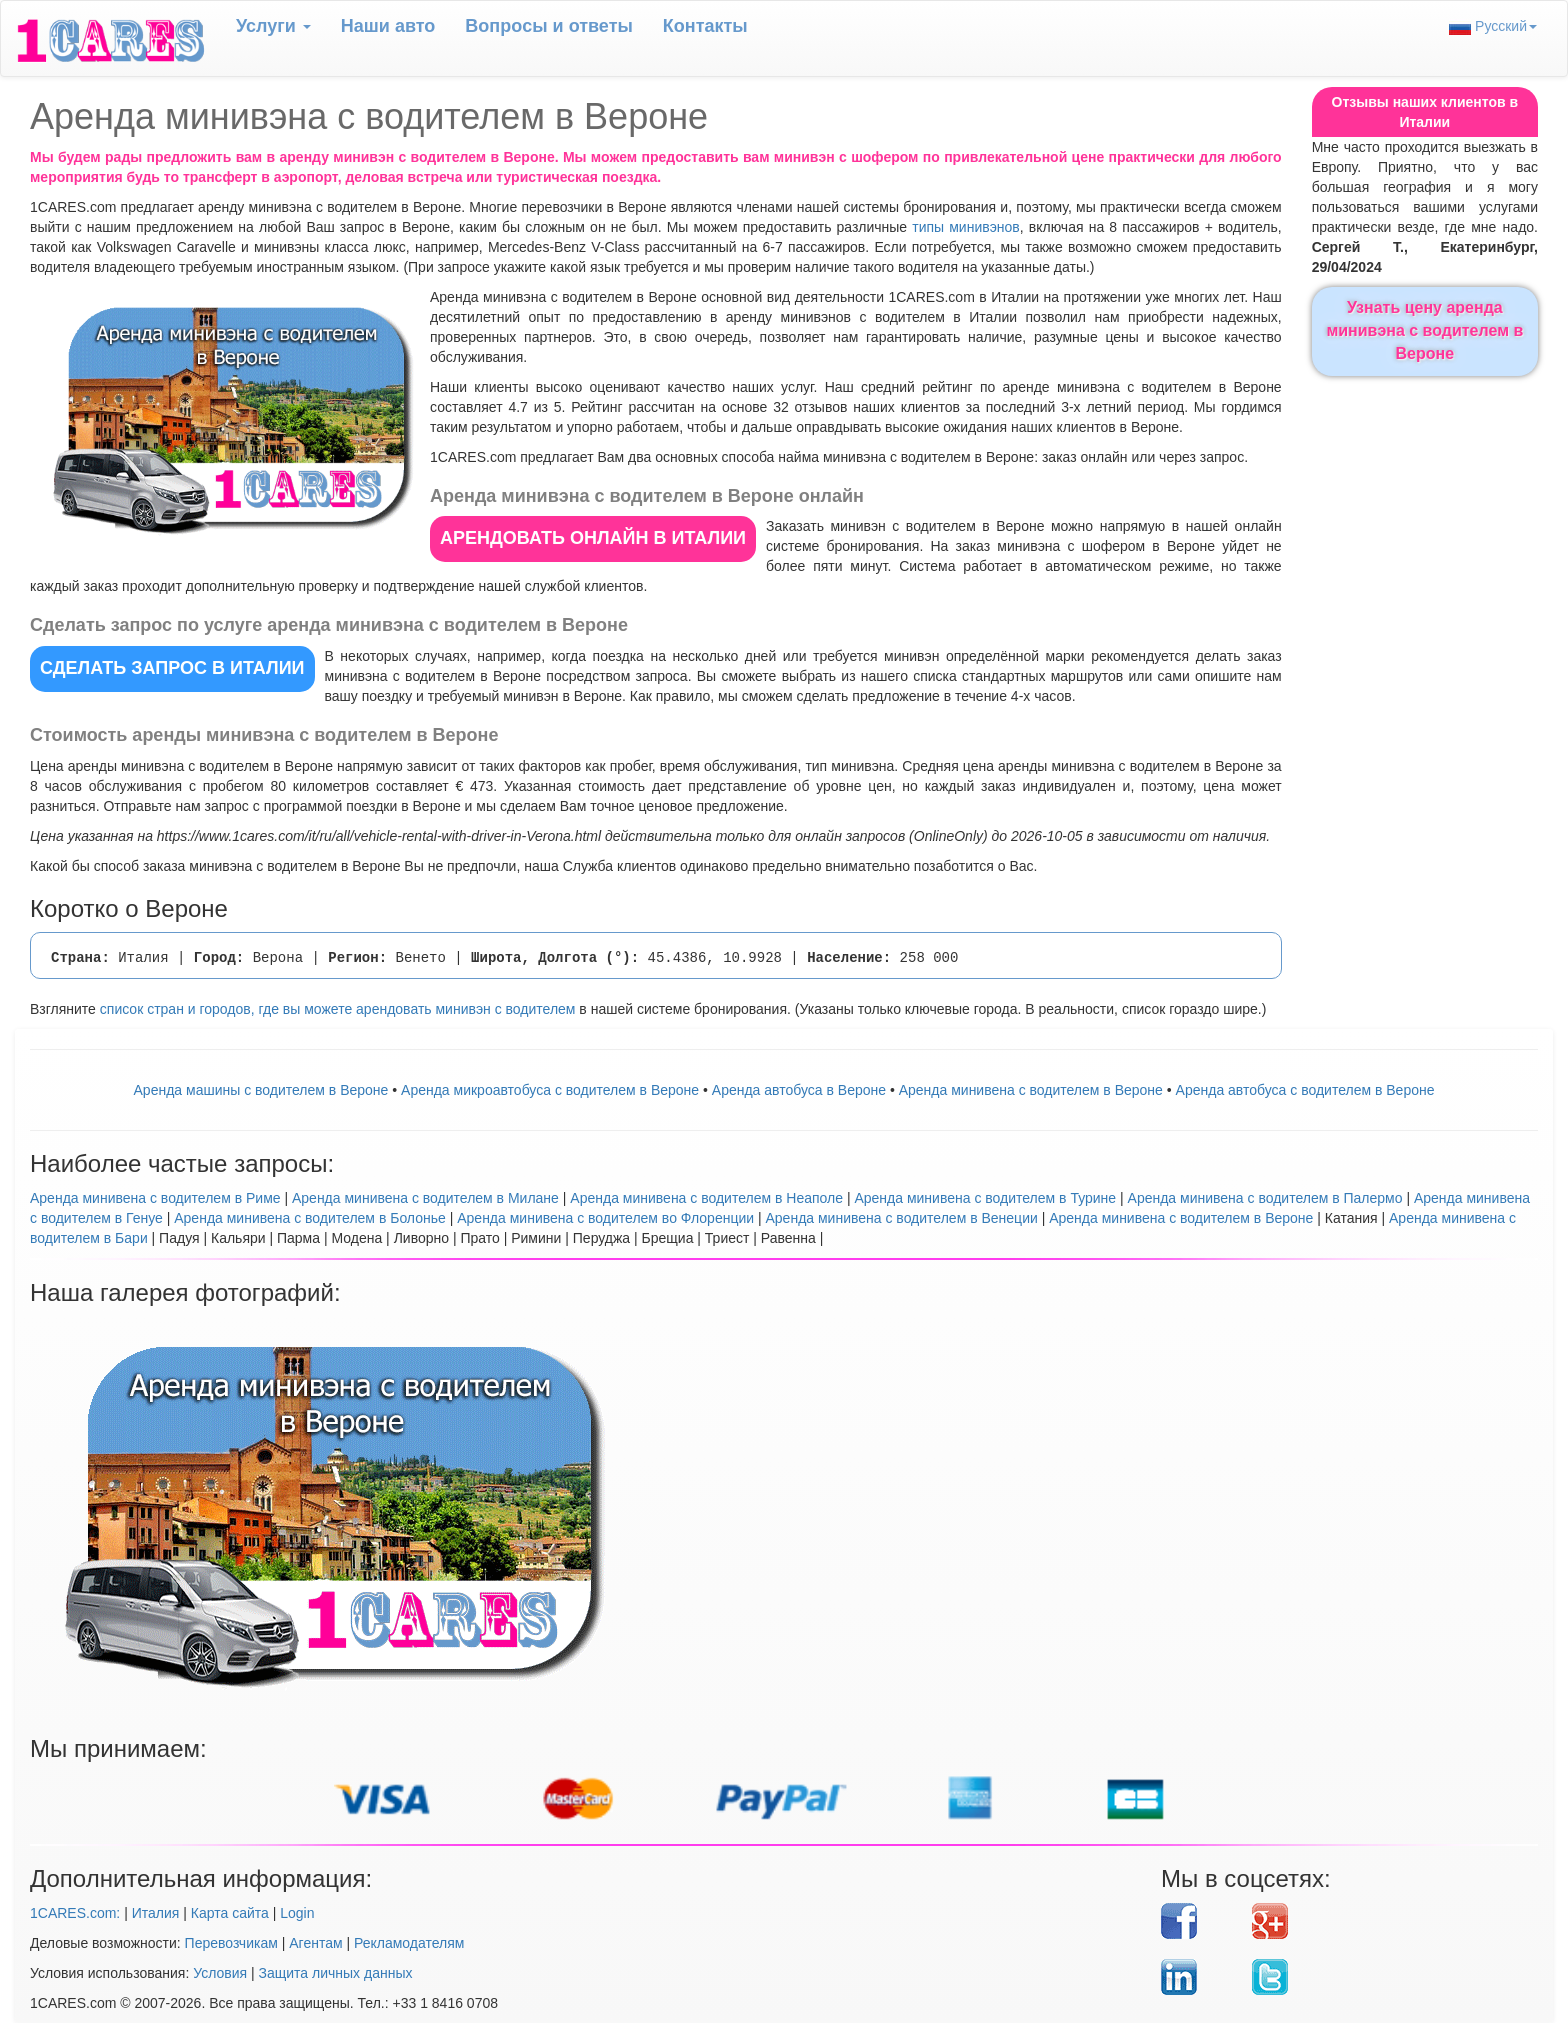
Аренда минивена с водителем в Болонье (310, 1218)
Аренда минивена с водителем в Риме (155, 1198)
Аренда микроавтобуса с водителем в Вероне (550, 1090)
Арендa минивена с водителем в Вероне (1031, 1090)
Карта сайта (230, 1913)
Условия (220, 1973)
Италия (156, 1913)
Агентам (315, 1943)
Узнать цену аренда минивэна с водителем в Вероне (1424, 330)
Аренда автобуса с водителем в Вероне (1305, 1090)
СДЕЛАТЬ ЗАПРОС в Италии (172, 668)
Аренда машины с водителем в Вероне (261, 1090)
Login (297, 1913)
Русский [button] (1493, 26)
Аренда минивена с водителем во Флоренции (605, 1218)
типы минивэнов (966, 227)
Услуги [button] (273, 26)
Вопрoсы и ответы (548, 26)
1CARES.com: (75, 1913)
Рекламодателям (409, 1943)
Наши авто (388, 26)
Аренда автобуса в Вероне (799, 1090)
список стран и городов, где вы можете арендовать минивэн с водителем (338, 1009)
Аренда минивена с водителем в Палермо (1265, 1198)
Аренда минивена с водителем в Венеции (902, 1218)
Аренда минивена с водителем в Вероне (1181, 1218)
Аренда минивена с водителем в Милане (425, 1198)
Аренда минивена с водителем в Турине (985, 1198)
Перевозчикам (231, 1943)
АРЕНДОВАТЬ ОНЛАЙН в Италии (593, 538)
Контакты (705, 26)
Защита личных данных (336, 1973)
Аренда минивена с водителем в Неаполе (706, 1198)
